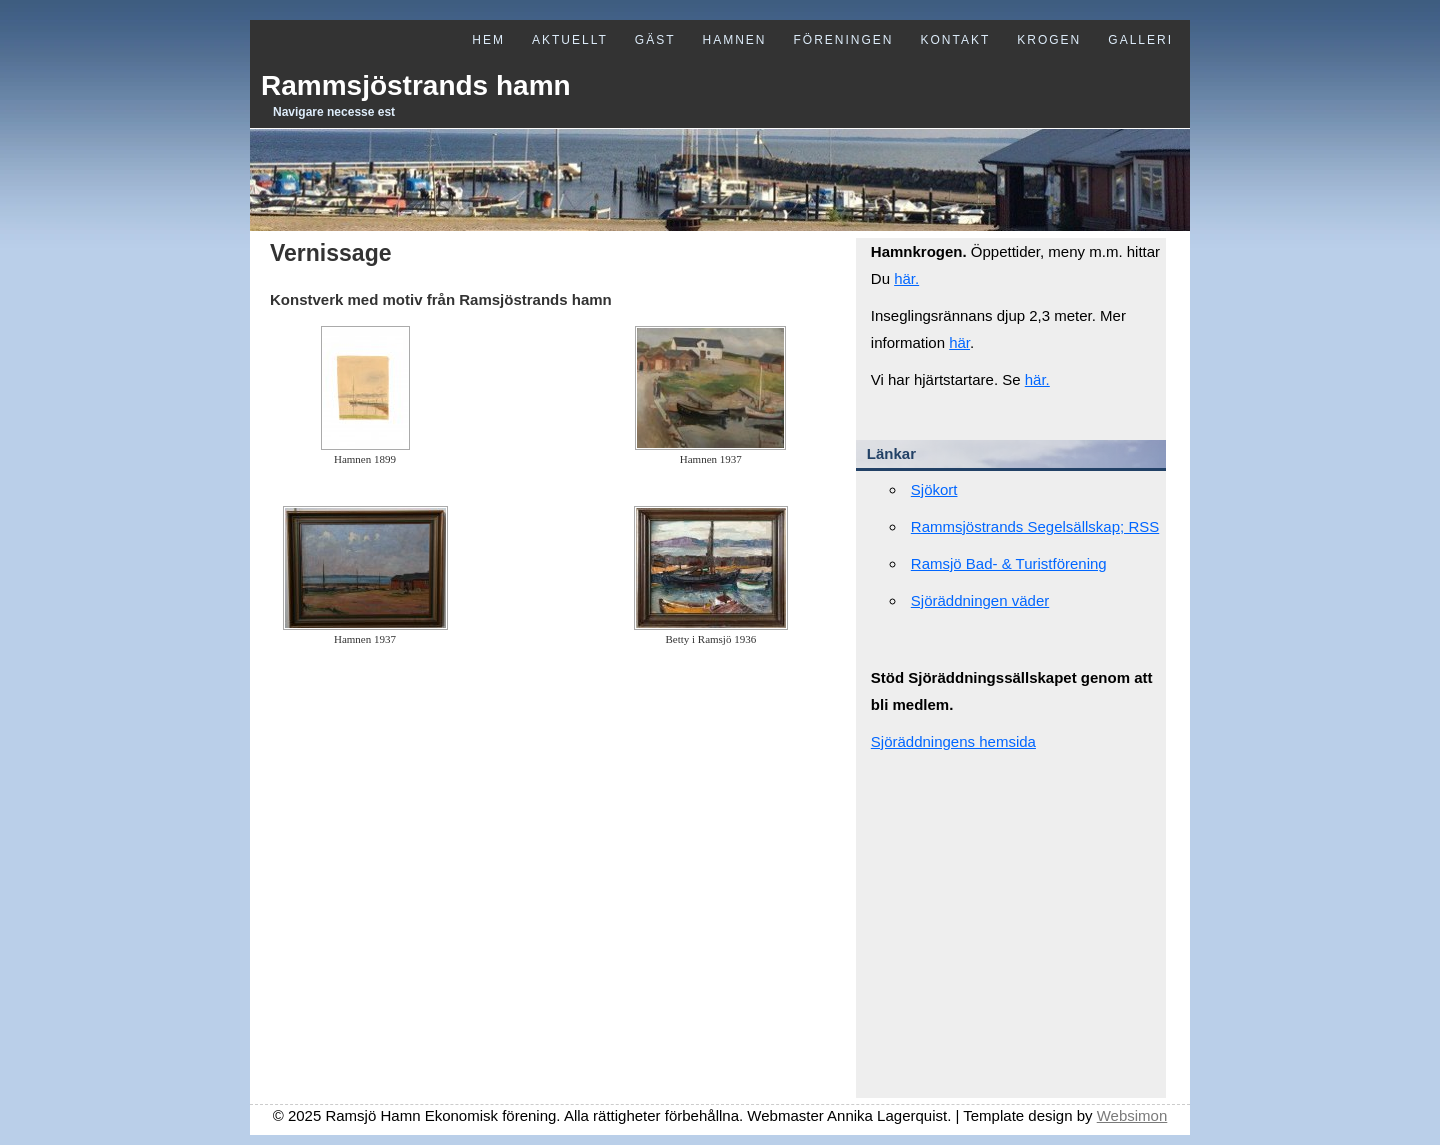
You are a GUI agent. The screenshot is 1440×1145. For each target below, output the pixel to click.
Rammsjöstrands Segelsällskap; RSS (1035, 526)
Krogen (1049, 40)
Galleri (1140, 40)
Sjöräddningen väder (980, 600)
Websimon (1132, 1115)
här (959, 342)
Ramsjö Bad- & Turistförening (1009, 563)
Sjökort (934, 489)
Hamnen (734, 40)
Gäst (655, 40)
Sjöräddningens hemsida (953, 741)
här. (906, 278)
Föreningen (843, 40)
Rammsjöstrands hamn (416, 85)
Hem (488, 40)
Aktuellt (570, 40)
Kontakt (956, 40)
